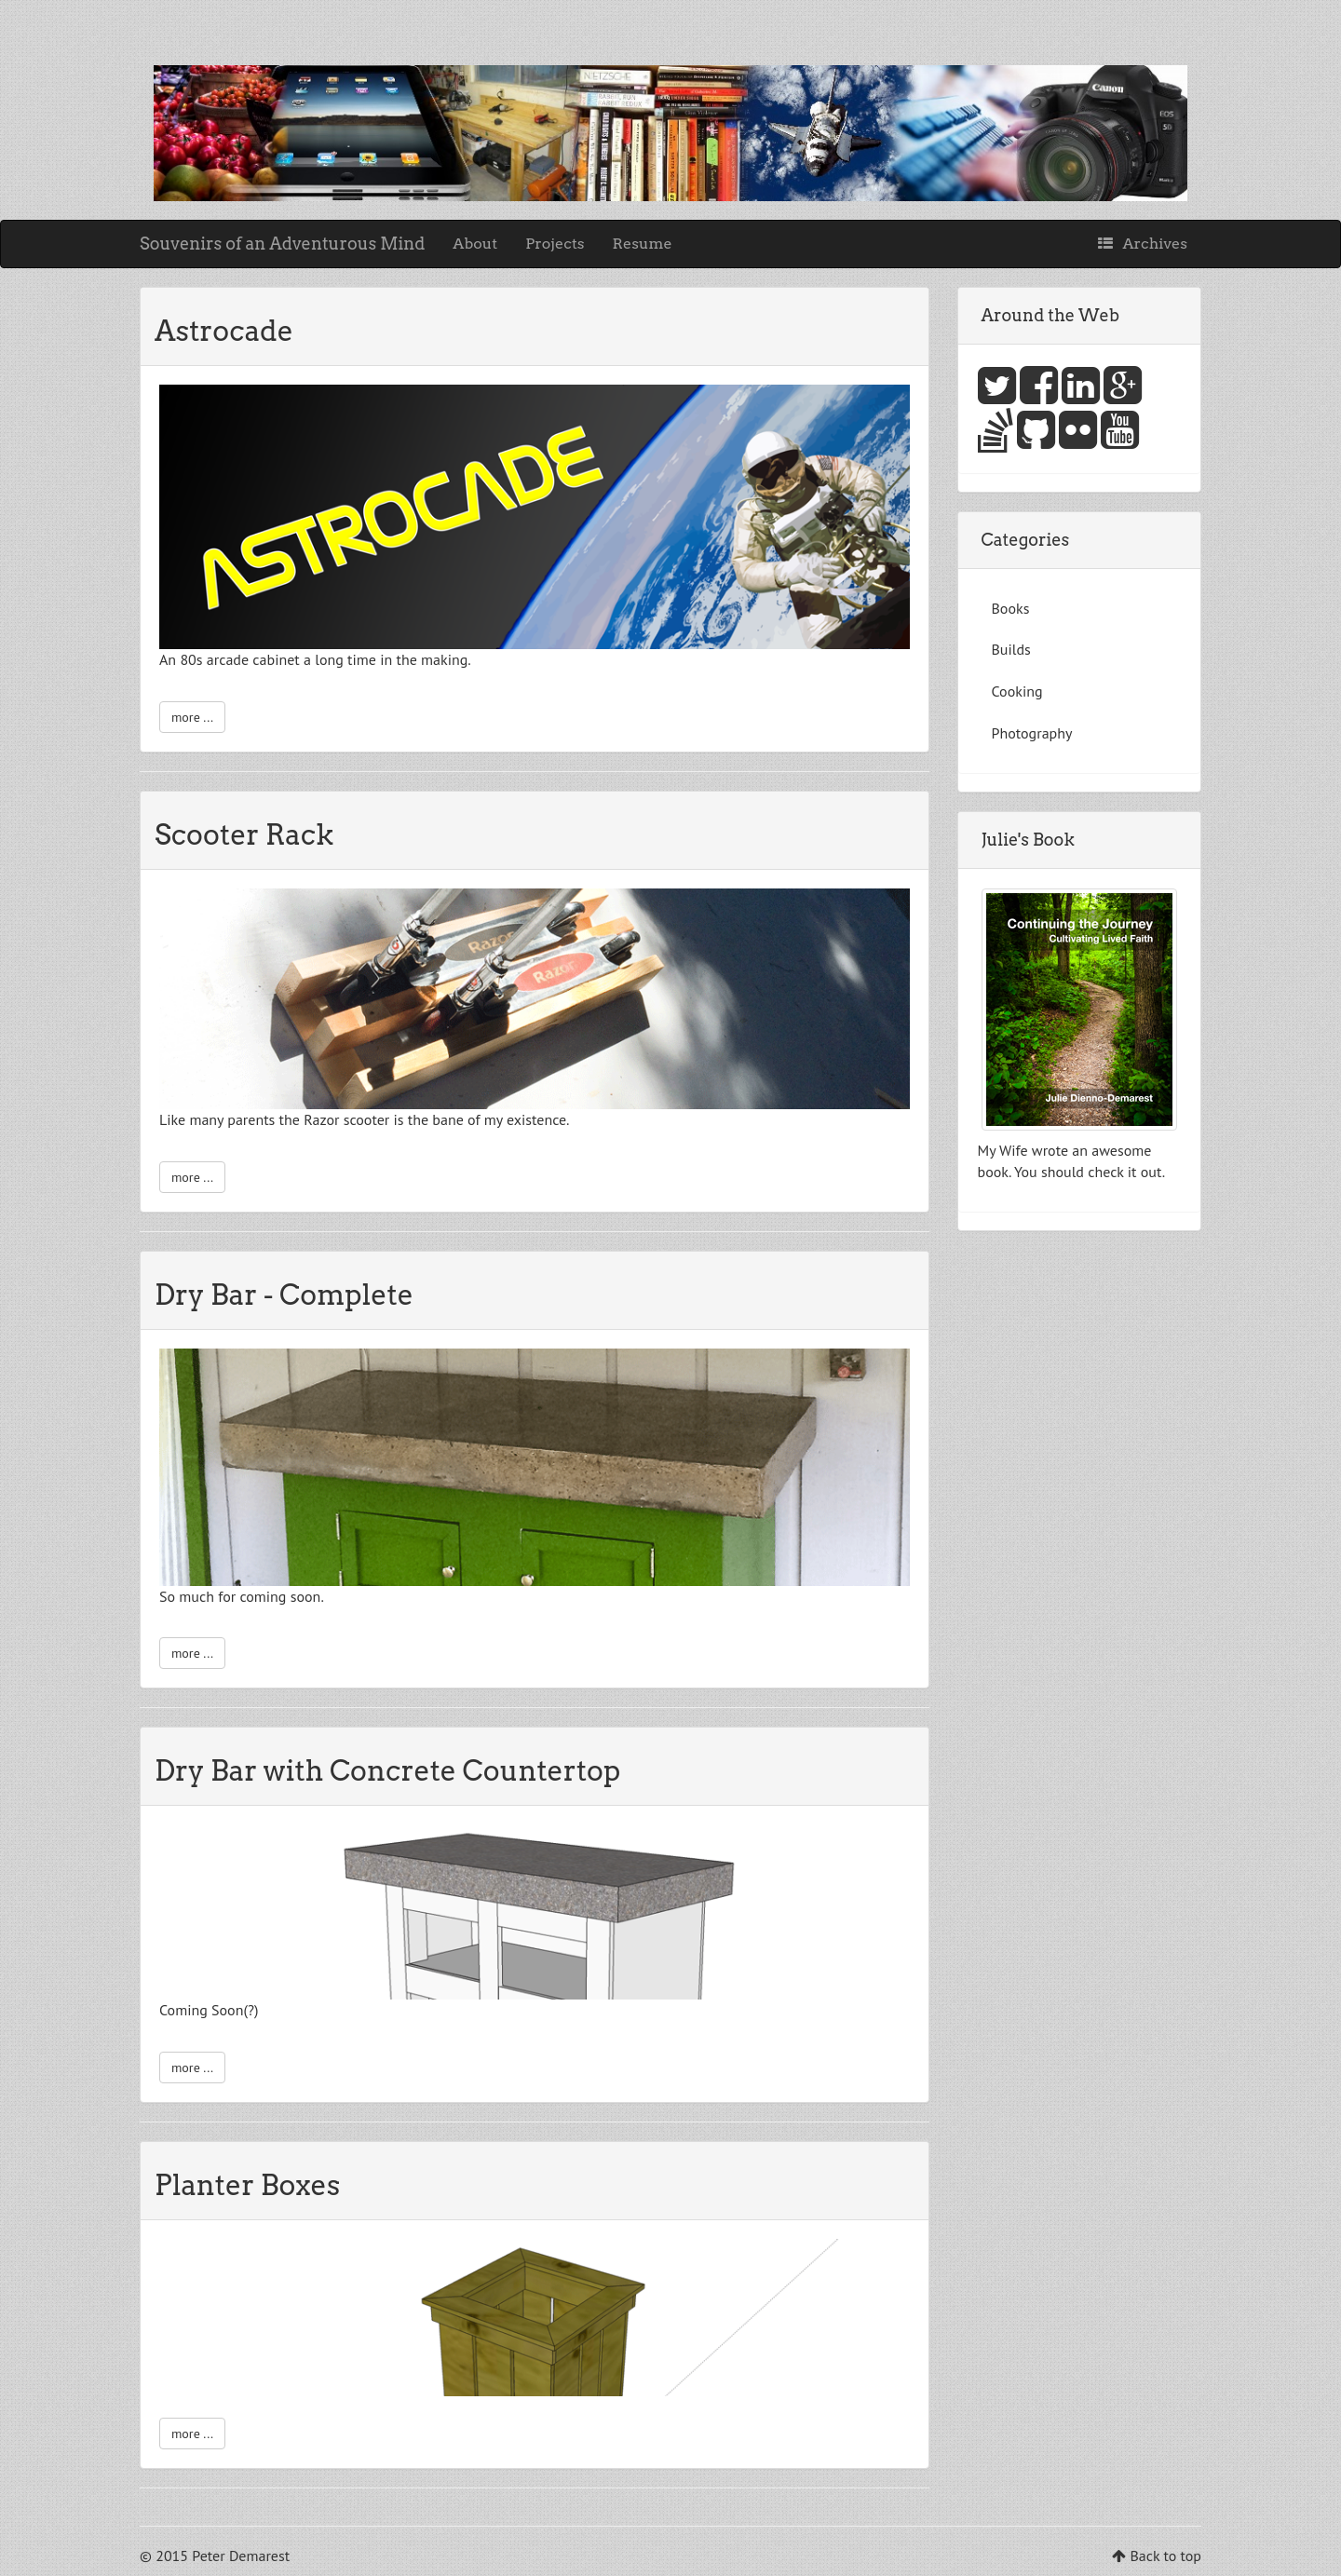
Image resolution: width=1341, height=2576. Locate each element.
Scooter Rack (244, 834)
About (475, 243)
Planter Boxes (247, 2185)
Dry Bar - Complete (284, 1294)
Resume (642, 243)
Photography (1032, 733)
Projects (554, 243)
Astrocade (224, 330)
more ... (192, 717)
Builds (1011, 649)
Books (1011, 608)
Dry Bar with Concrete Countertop (387, 1770)
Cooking (1017, 691)
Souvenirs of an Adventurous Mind (282, 243)
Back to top (1165, 2555)
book (993, 1171)
